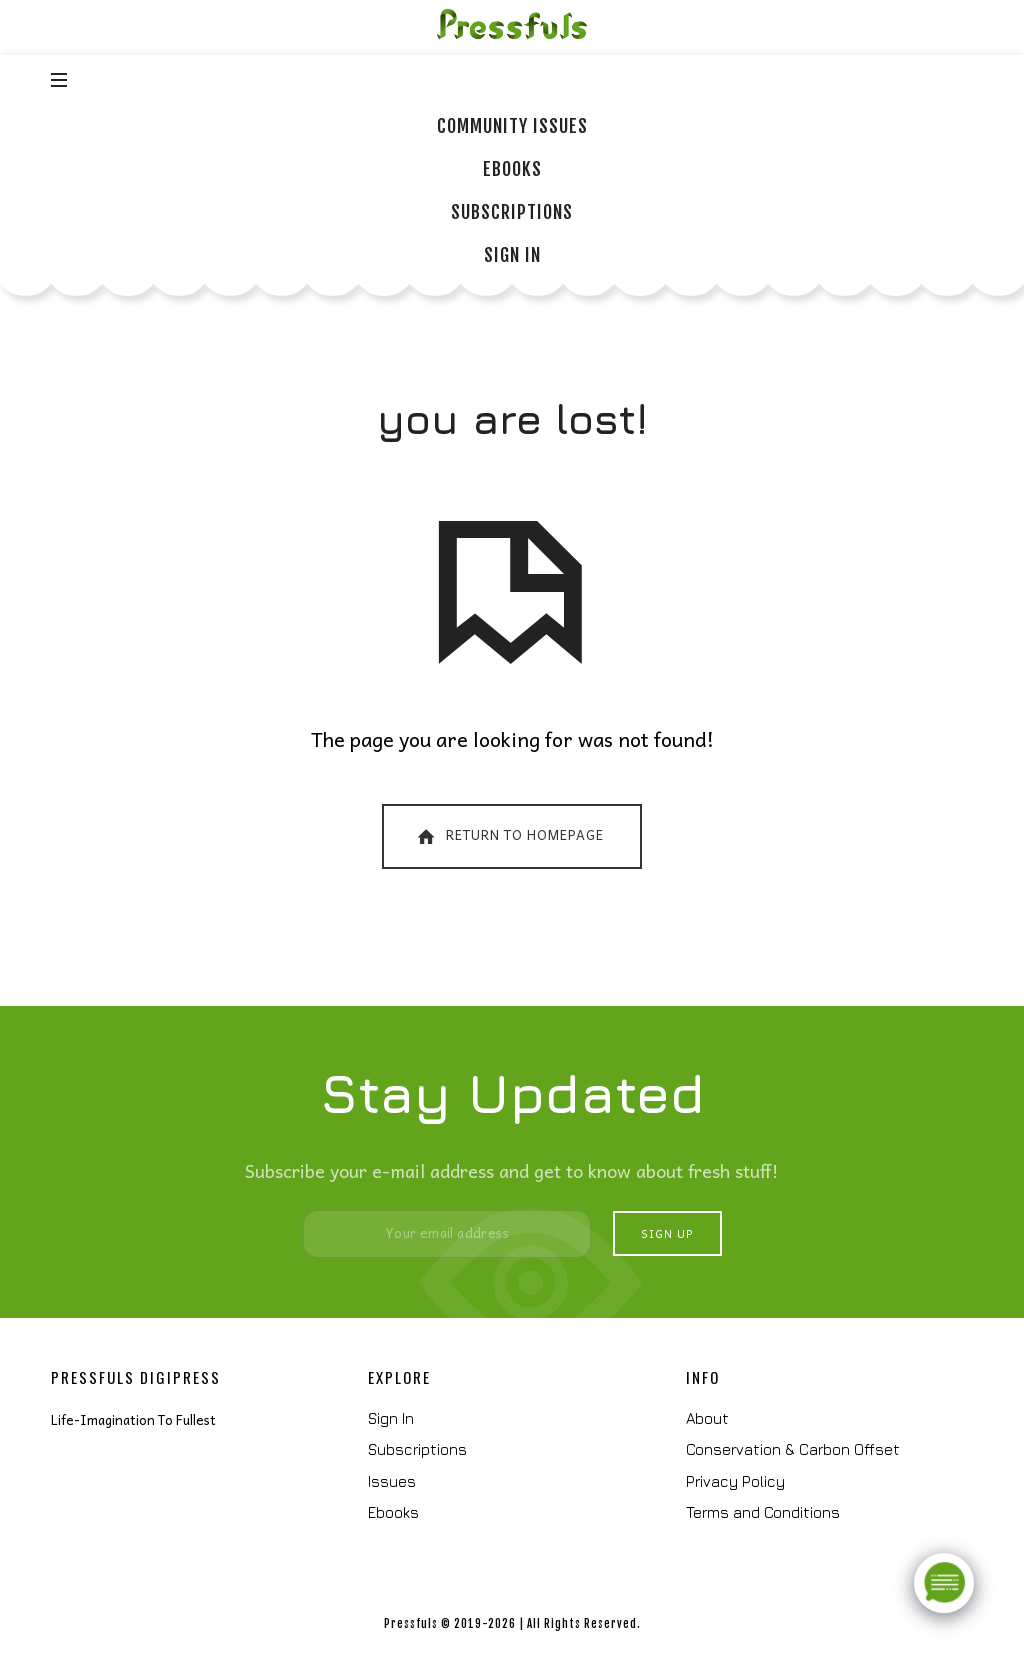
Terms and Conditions (763, 1512)
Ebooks (393, 1512)
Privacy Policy (735, 1481)
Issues (392, 1481)
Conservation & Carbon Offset (793, 1449)
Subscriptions (417, 1449)
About (707, 1418)
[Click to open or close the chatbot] (944, 1579)
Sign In (391, 1418)
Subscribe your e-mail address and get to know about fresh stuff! (512, 1170)
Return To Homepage (509, 835)
